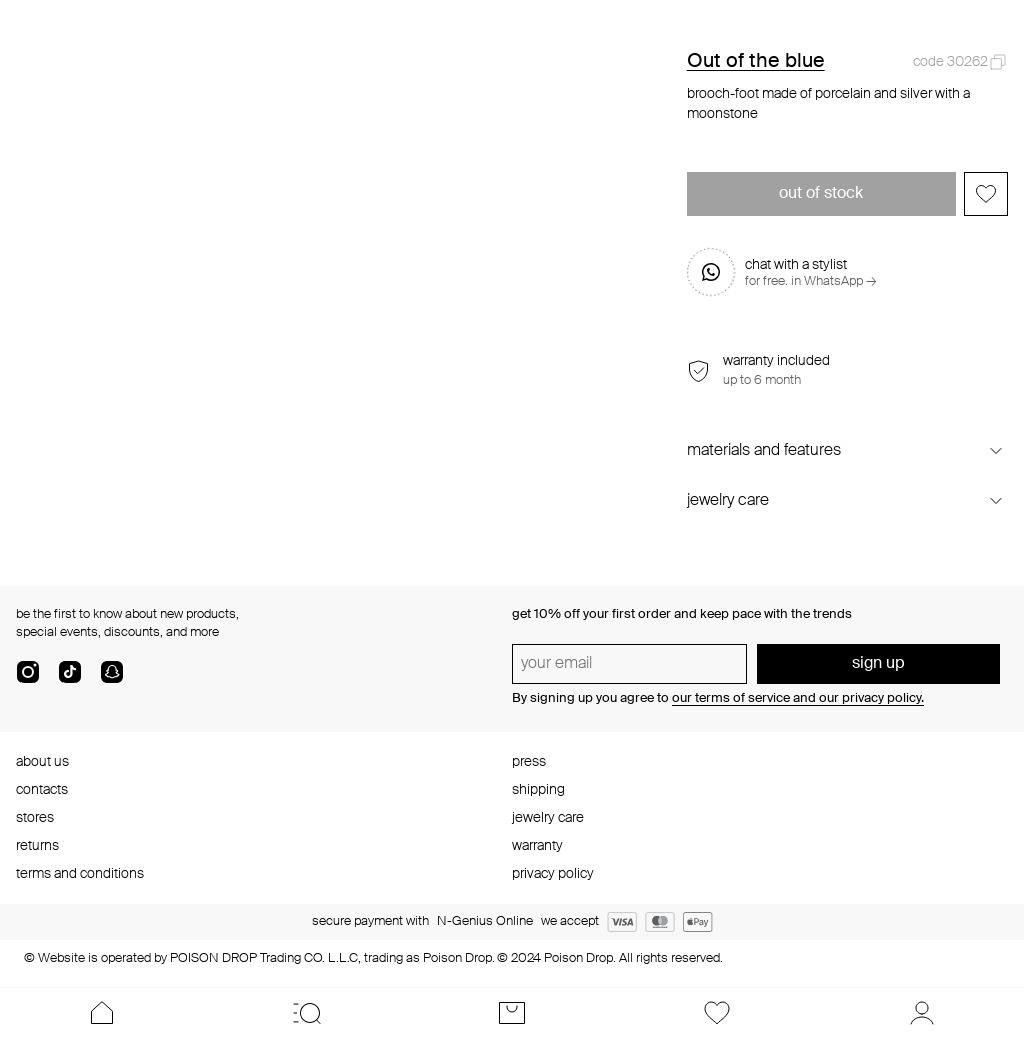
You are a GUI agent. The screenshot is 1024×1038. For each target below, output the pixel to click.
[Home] (102, 1013)
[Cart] (512, 1013)
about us (42, 762)
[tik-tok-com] (70, 680)
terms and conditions (80, 874)
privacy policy (553, 874)
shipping (538, 790)
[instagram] (28, 680)
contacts (42, 790)
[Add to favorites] (986, 194)
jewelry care (548, 818)
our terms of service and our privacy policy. (798, 698)
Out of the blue (756, 62)
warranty (537, 846)
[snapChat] (112, 680)
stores (35, 818)
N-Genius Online (485, 921)
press (529, 762)
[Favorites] (716, 1013)
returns (37, 846)
